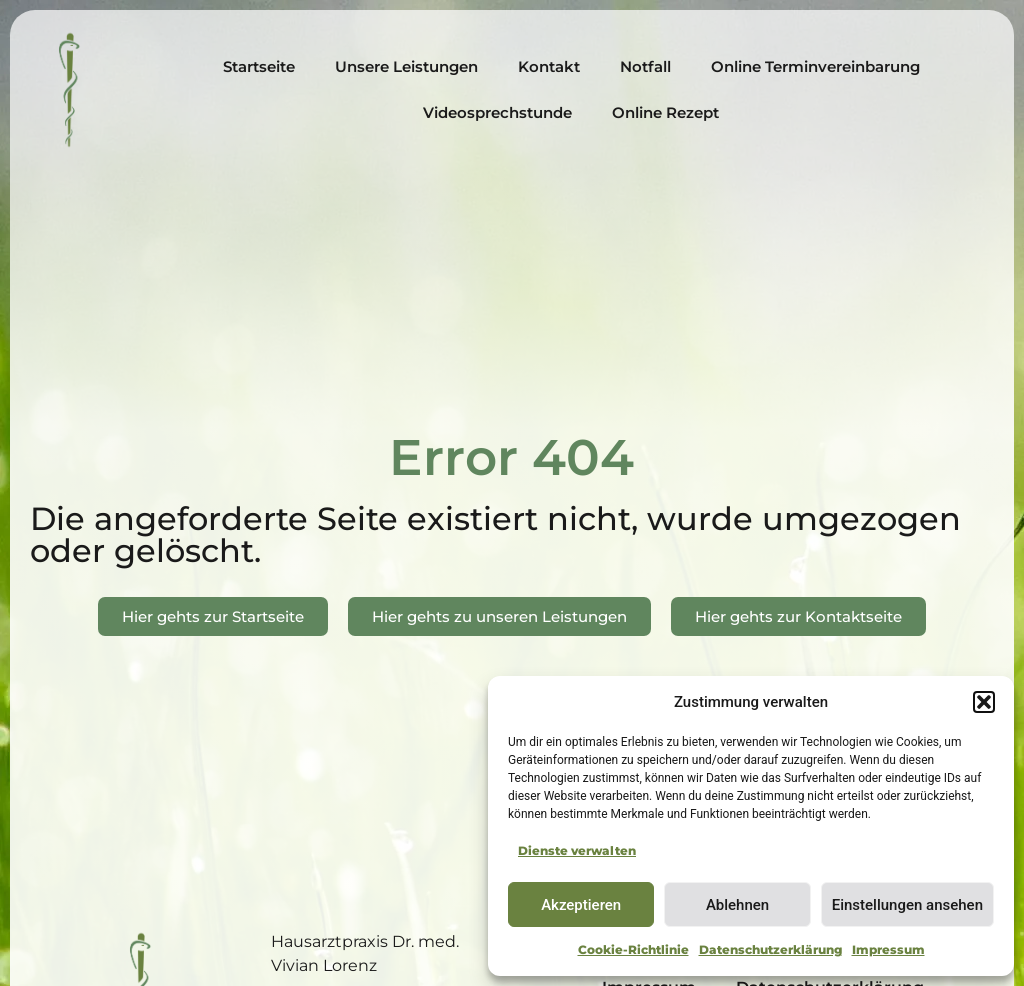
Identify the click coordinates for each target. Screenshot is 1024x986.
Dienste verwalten (577, 850)
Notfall (645, 66)
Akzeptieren (581, 905)
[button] (984, 702)
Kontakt (549, 66)
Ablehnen (737, 905)
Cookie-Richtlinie (633, 949)
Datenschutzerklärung (770, 949)
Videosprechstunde (497, 112)
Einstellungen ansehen (907, 905)
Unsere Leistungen (406, 66)
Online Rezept (665, 112)
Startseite (259, 66)
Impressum (888, 949)
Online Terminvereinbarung (815, 66)
